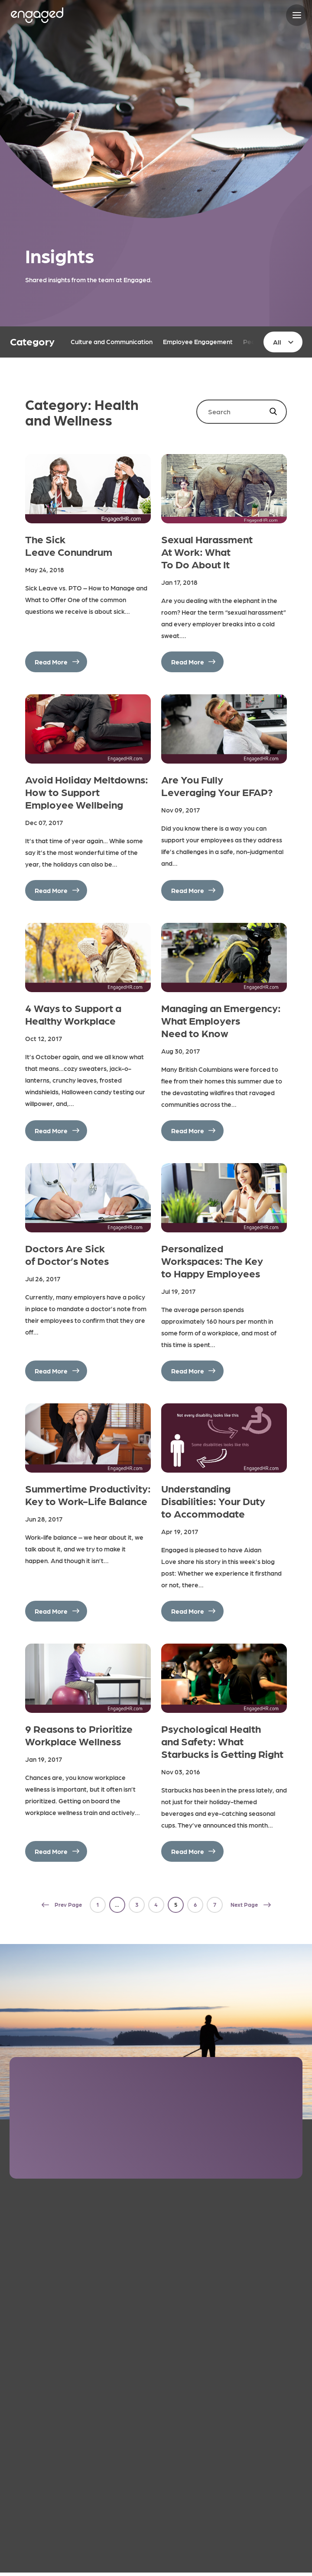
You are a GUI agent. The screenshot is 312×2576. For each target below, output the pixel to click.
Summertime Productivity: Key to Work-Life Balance (88, 1494)
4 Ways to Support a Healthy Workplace (73, 1013)
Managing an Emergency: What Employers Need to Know (221, 1020)
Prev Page (68, 1904)
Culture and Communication (112, 341)
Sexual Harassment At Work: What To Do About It (207, 551)
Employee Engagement (198, 341)
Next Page (244, 1904)
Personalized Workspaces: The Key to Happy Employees (212, 1260)
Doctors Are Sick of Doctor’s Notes (67, 1254)
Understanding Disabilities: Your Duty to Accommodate (213, 1500)
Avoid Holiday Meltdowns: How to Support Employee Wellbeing (86, 791)
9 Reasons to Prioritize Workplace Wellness (79, 1734)
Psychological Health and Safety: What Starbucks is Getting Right (222, 1741)
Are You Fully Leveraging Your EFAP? (217, 785)
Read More (51, 662)
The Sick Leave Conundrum (68, 545)
